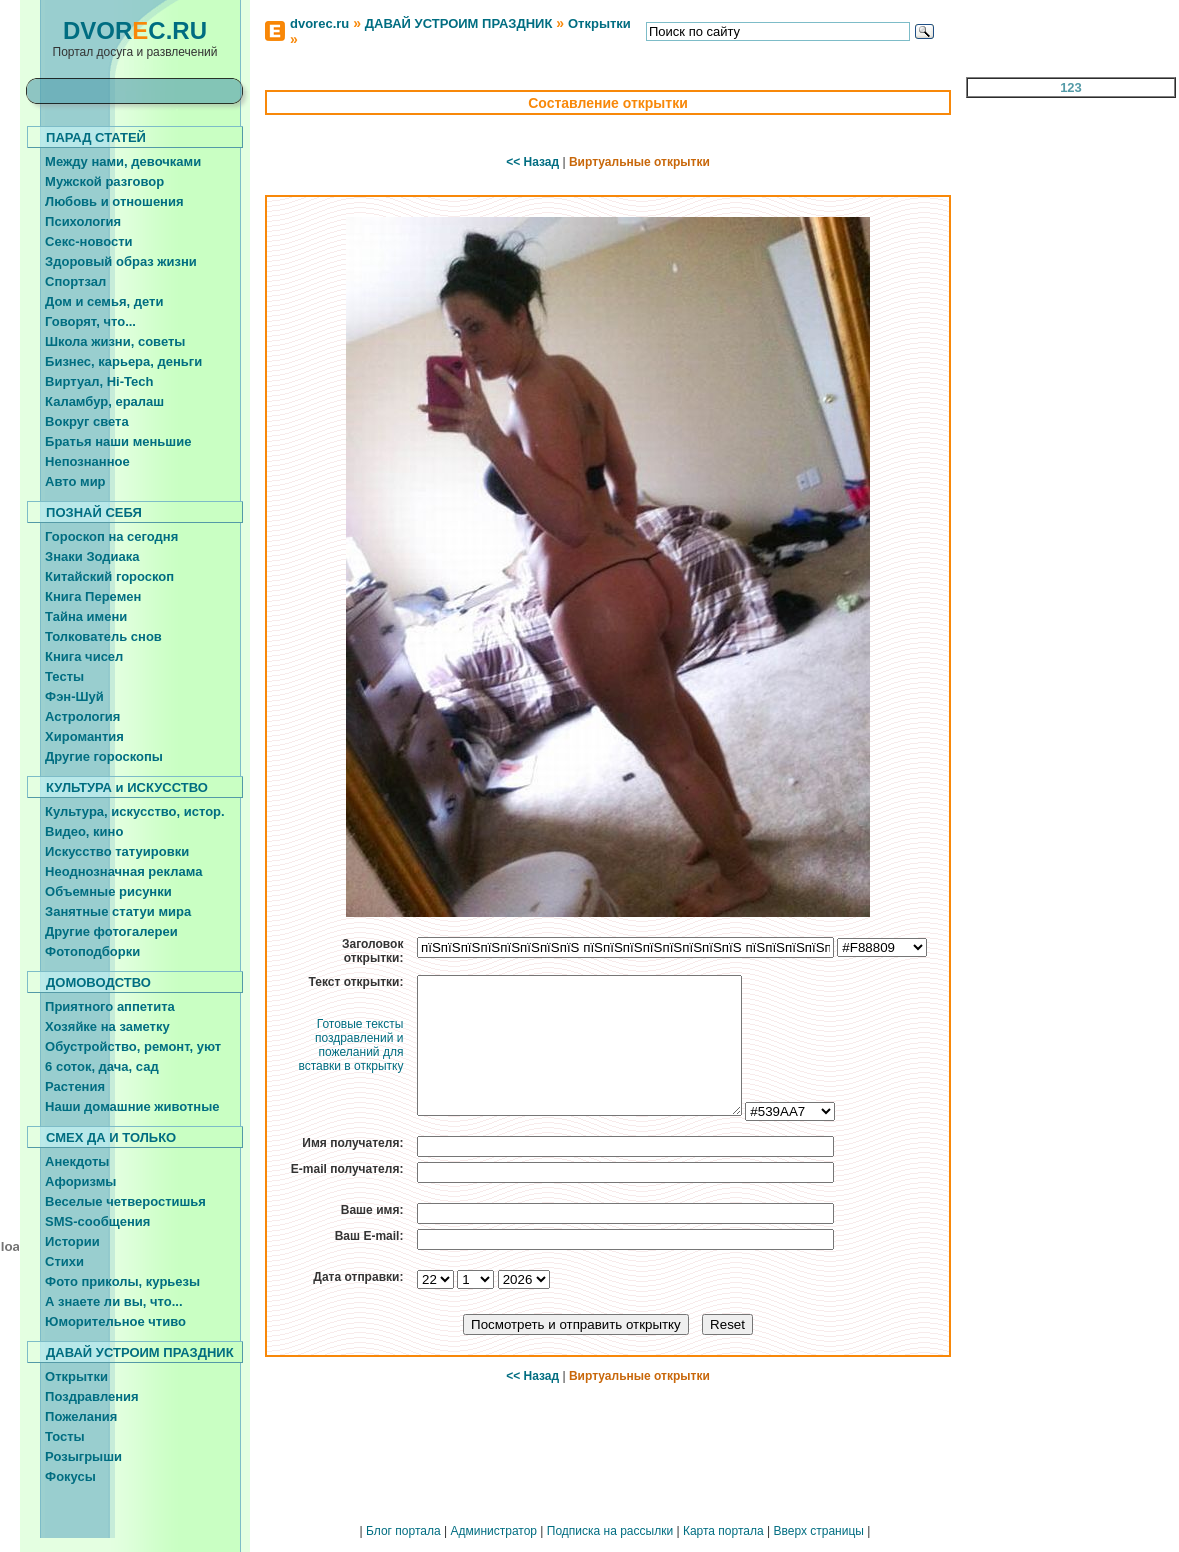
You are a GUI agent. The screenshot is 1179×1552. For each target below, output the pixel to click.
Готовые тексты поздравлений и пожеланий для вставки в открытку (350, 1045)
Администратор (493, 1531)
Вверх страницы (818, 1531)
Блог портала (403, 1531)
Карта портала (723, 1531)
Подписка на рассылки (610, 1531)
